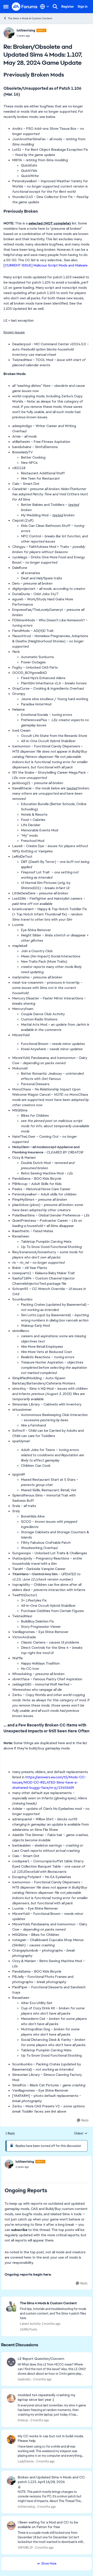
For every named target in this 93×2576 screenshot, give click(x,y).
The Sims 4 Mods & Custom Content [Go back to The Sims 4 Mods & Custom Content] (27, 18)
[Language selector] (44, 6)
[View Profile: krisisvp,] (11, 2398)
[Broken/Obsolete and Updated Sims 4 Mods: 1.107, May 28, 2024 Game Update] (31, 36)
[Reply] (82, 2120)
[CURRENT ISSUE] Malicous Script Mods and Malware (46, 265)
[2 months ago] (42, 2379)
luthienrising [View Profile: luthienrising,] (26, 2506)
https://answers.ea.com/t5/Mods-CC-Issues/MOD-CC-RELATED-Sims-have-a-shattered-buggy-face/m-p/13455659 (49, 1782)
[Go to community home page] (25, 6)
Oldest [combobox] (81, 2133)
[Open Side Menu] (6, 6)
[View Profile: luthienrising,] (11, 2480)
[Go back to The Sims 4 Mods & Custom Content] (53, 2303)
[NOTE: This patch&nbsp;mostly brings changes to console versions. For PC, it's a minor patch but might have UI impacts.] (52, 2496)
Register (67, 7)
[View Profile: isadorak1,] (11, 2362)
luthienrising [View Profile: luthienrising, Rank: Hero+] (26, 30)
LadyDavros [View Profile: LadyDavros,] (26, 2461)
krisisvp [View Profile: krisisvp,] (23, 2420)
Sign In (83, 7)
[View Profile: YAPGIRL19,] (11, 2525)
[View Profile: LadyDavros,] (11, 2439)
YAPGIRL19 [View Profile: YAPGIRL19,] (25, 2548)
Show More (46, 2563)
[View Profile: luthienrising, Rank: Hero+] (9, 32)
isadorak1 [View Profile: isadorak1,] (24, 2379)
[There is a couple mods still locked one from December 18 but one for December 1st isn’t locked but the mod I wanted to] (52, 2537)
